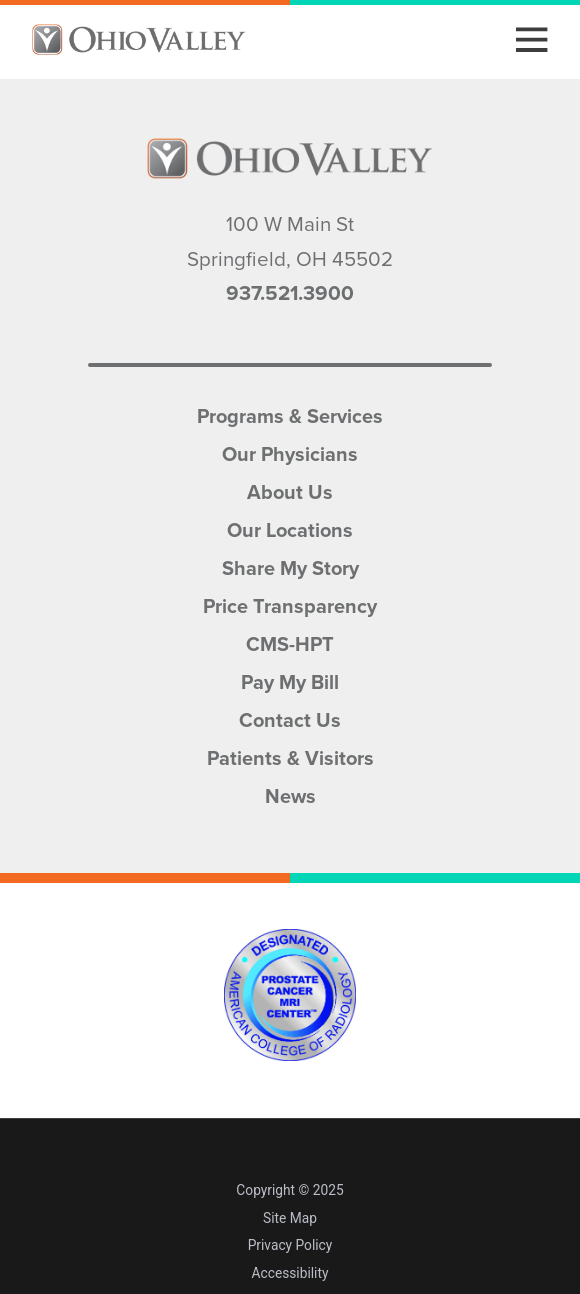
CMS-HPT (290, 642)
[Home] (138, 39)
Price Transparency (290, 604)
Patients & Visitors (290, 756)
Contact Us (290, 718)
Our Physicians (290, 452)
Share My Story (290, 566)
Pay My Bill (290, 680)
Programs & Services (290, 414)
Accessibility (290, 1273)
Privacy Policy (290, 1245)
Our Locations (290, 528)
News (290, 794)
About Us (290, 490)
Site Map (290, 1218)
